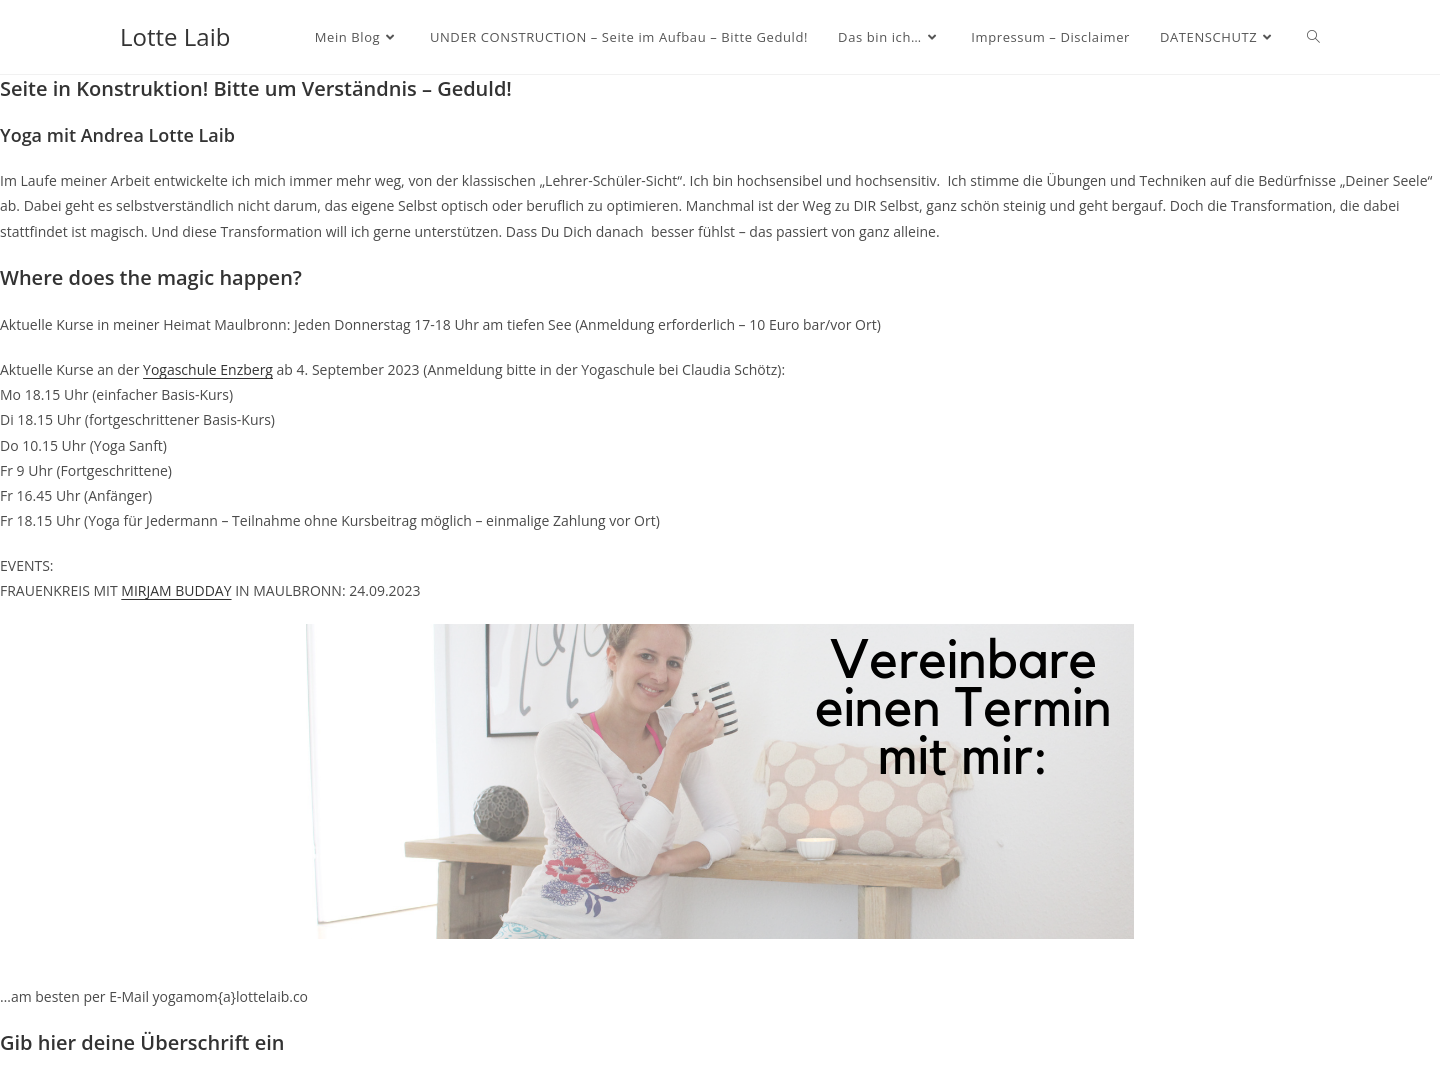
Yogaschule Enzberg (208, 369)
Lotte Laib (175, 36)
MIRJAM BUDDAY (176, 590)
